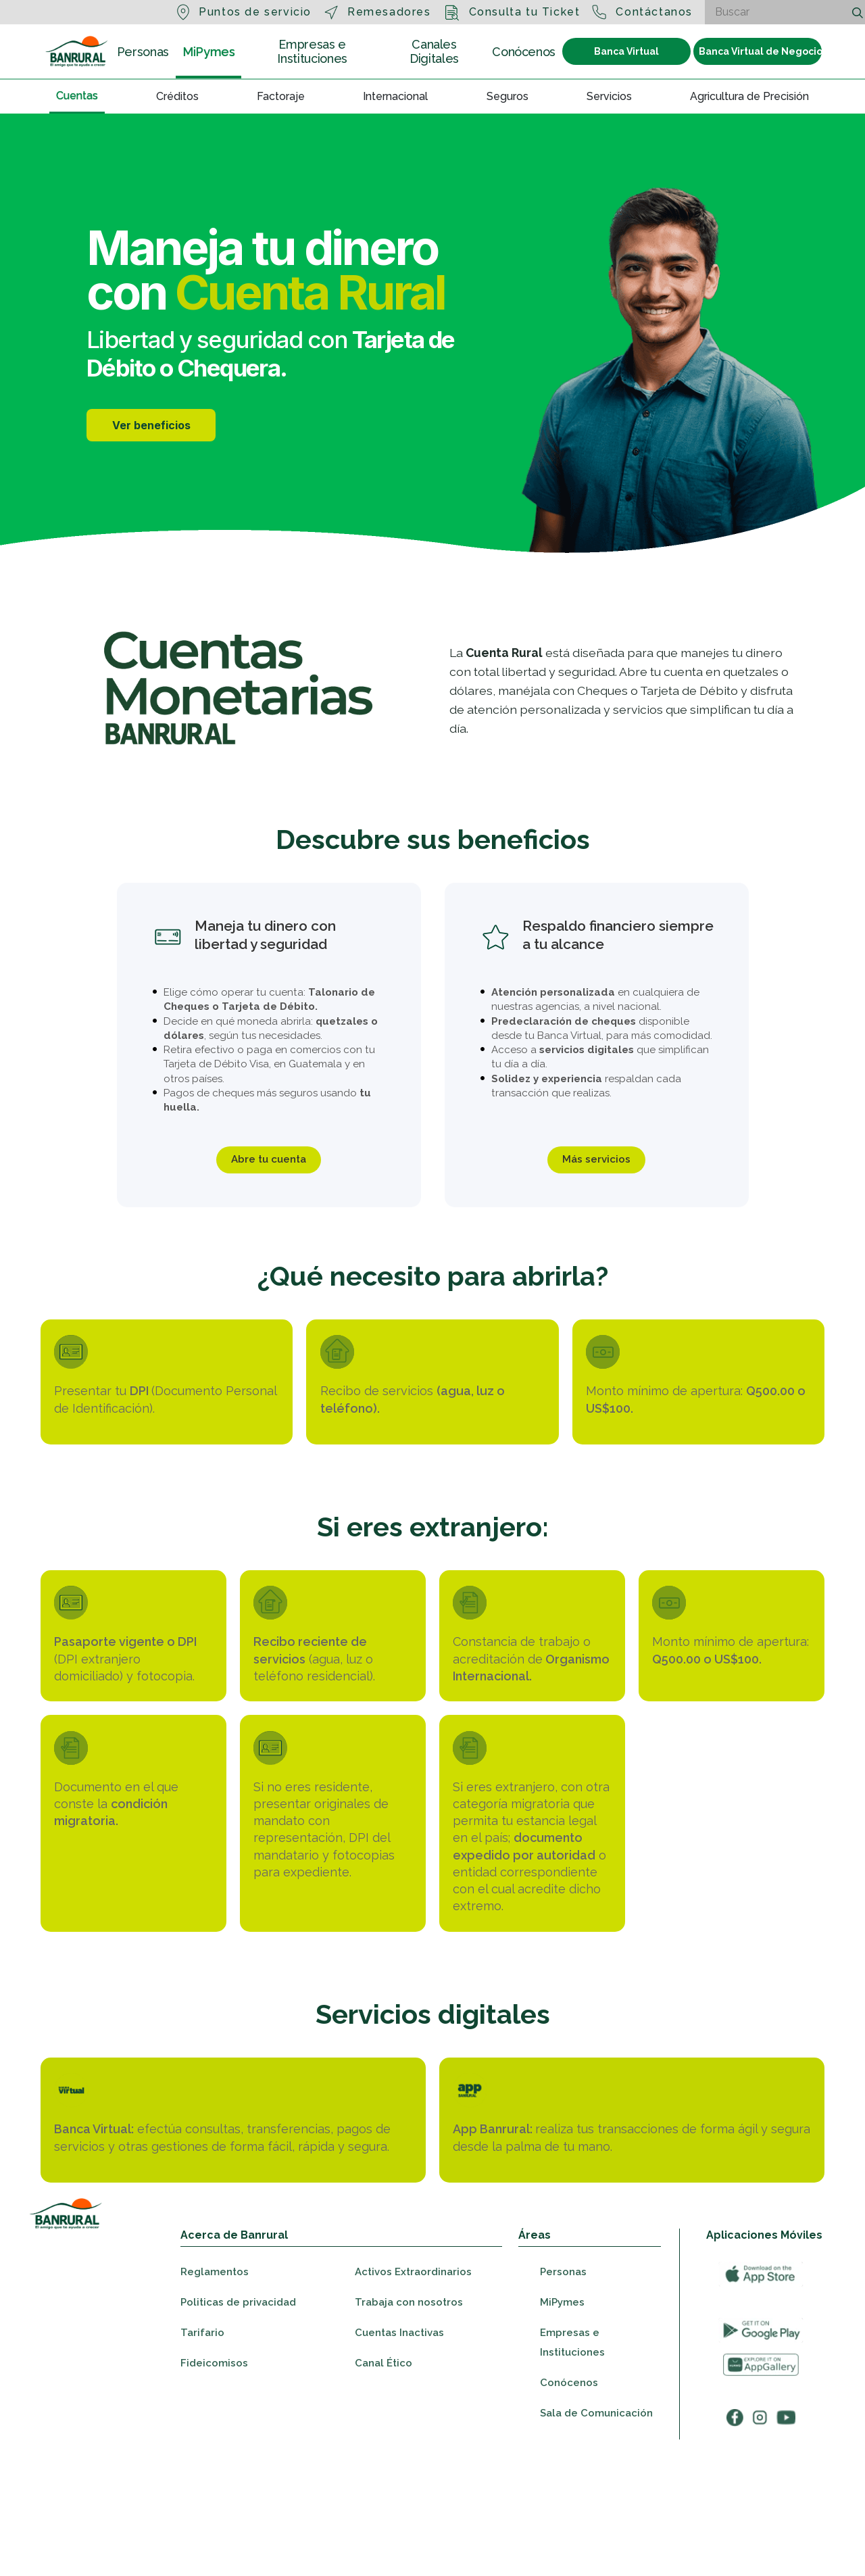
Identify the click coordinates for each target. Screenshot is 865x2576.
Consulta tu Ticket (524, 11)
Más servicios (596, 1162)
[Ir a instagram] (760, 2540)
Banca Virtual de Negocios (760, 51)
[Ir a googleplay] (761, 2453)
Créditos (177, 96)
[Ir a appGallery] (761, 2487)
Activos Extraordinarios (413, 2395)
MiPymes (208, 51)
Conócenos (523, 52)
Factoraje (281, 96)
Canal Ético (383, 2486)
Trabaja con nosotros (409, 2425)
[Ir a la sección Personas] (76, 51)
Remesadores (389, 11)
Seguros (507, 96)
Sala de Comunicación (596, 2536)
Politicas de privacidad (238, 2425)
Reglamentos (214, 2395)
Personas (143, 52)
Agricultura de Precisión (749, 96)
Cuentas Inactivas (399, 2456)
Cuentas (77, 95)
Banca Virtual (626, 51)
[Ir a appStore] (761, 2397)
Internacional (395, 96)
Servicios (609, 96)
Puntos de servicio (255, 11)
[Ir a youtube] (785, 2540)
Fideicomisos (214, 2486)
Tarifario (202, 2456)
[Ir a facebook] (734, 2540)
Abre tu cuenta (268, 1162)
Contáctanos (654, 11)
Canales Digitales (434, 51)
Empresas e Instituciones (312, 51)
